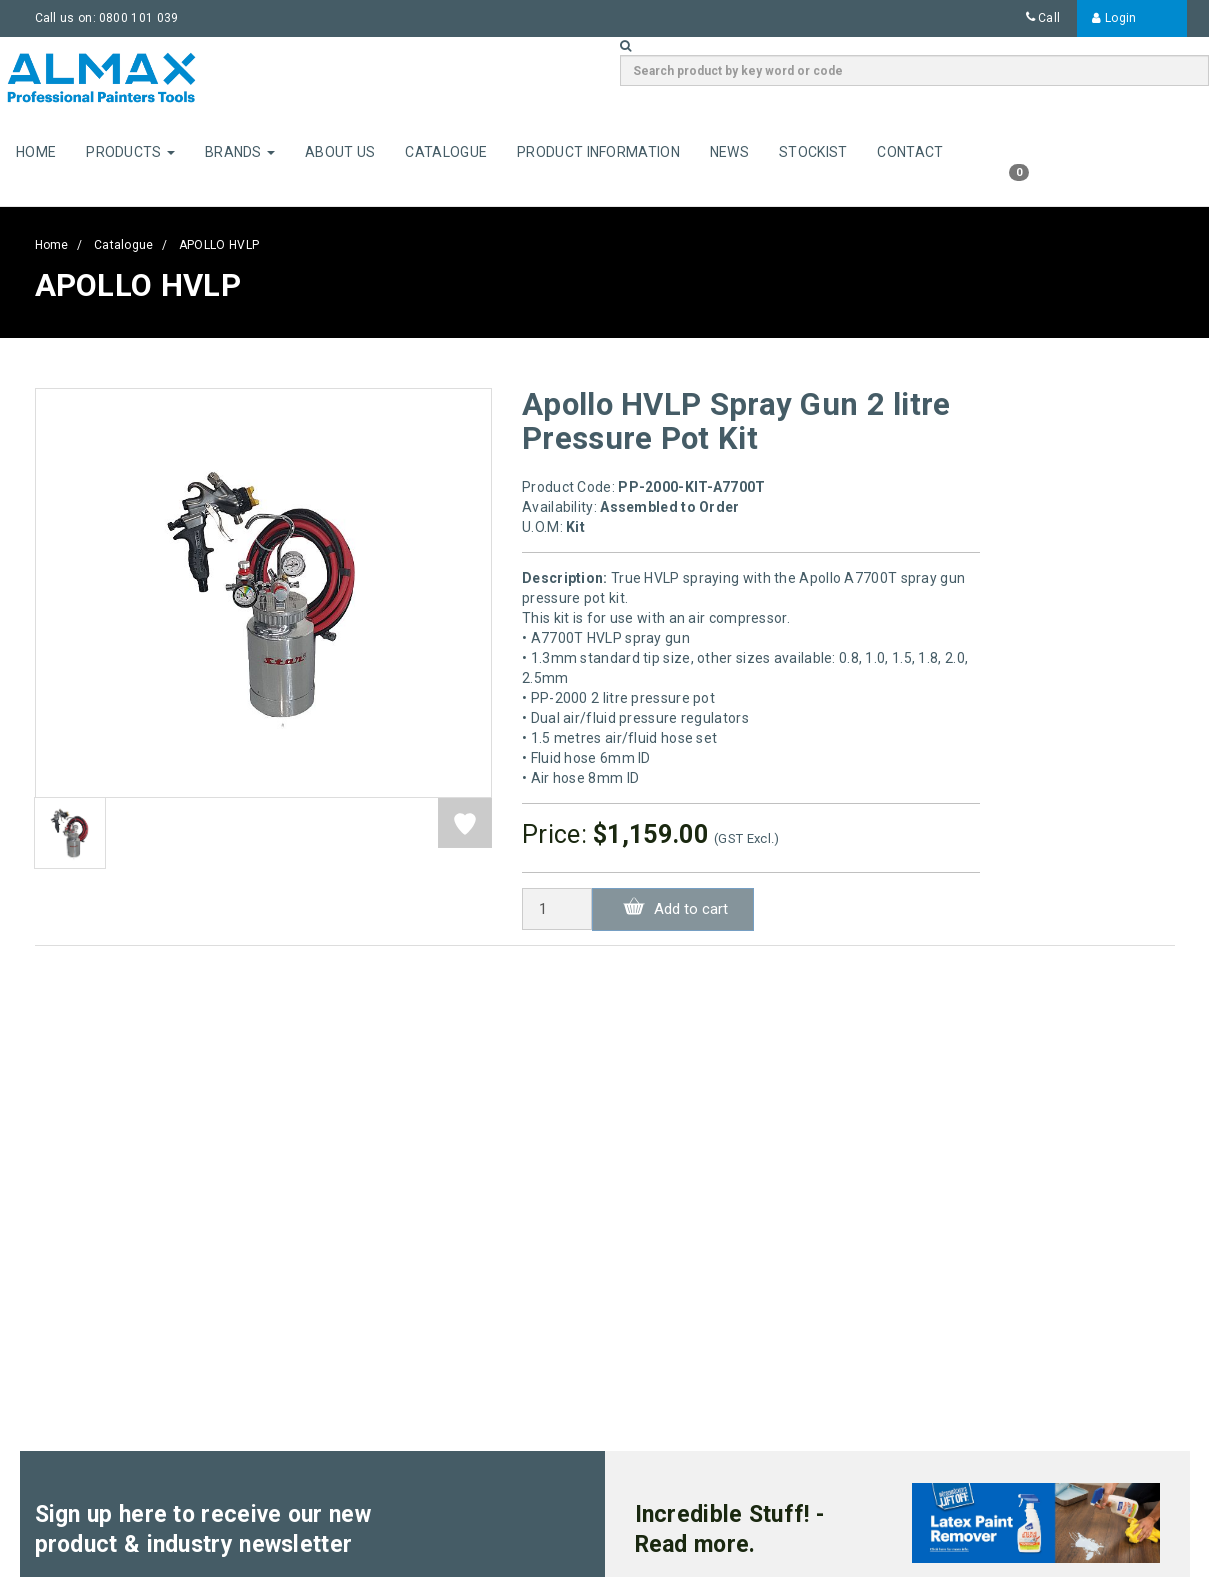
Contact (910, 152)
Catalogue (446, 152)
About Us (340, 152)
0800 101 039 (139, 18)
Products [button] (130, 152)
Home (36, 152)
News (729, 152)
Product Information (598, 152)
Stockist (813, 152)
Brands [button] (240, 152)
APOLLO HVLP (219, 245)
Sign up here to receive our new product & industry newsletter (203, 1529)
